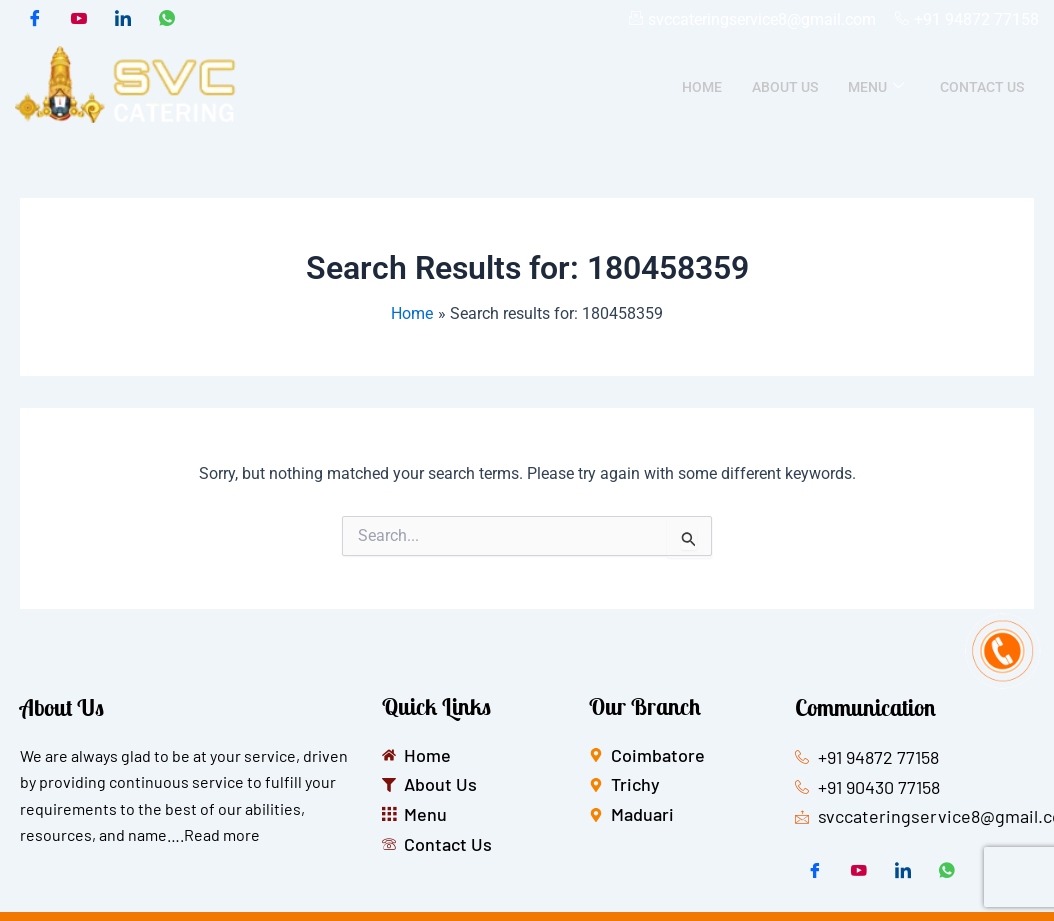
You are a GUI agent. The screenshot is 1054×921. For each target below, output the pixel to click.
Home (702, 87)
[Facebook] (35, 20)
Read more (222, 834)
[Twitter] (79, 20)
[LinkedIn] (123, 20)
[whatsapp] (167, 20)
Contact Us (982, 87)
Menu (876, 87)
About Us (785, 87)
